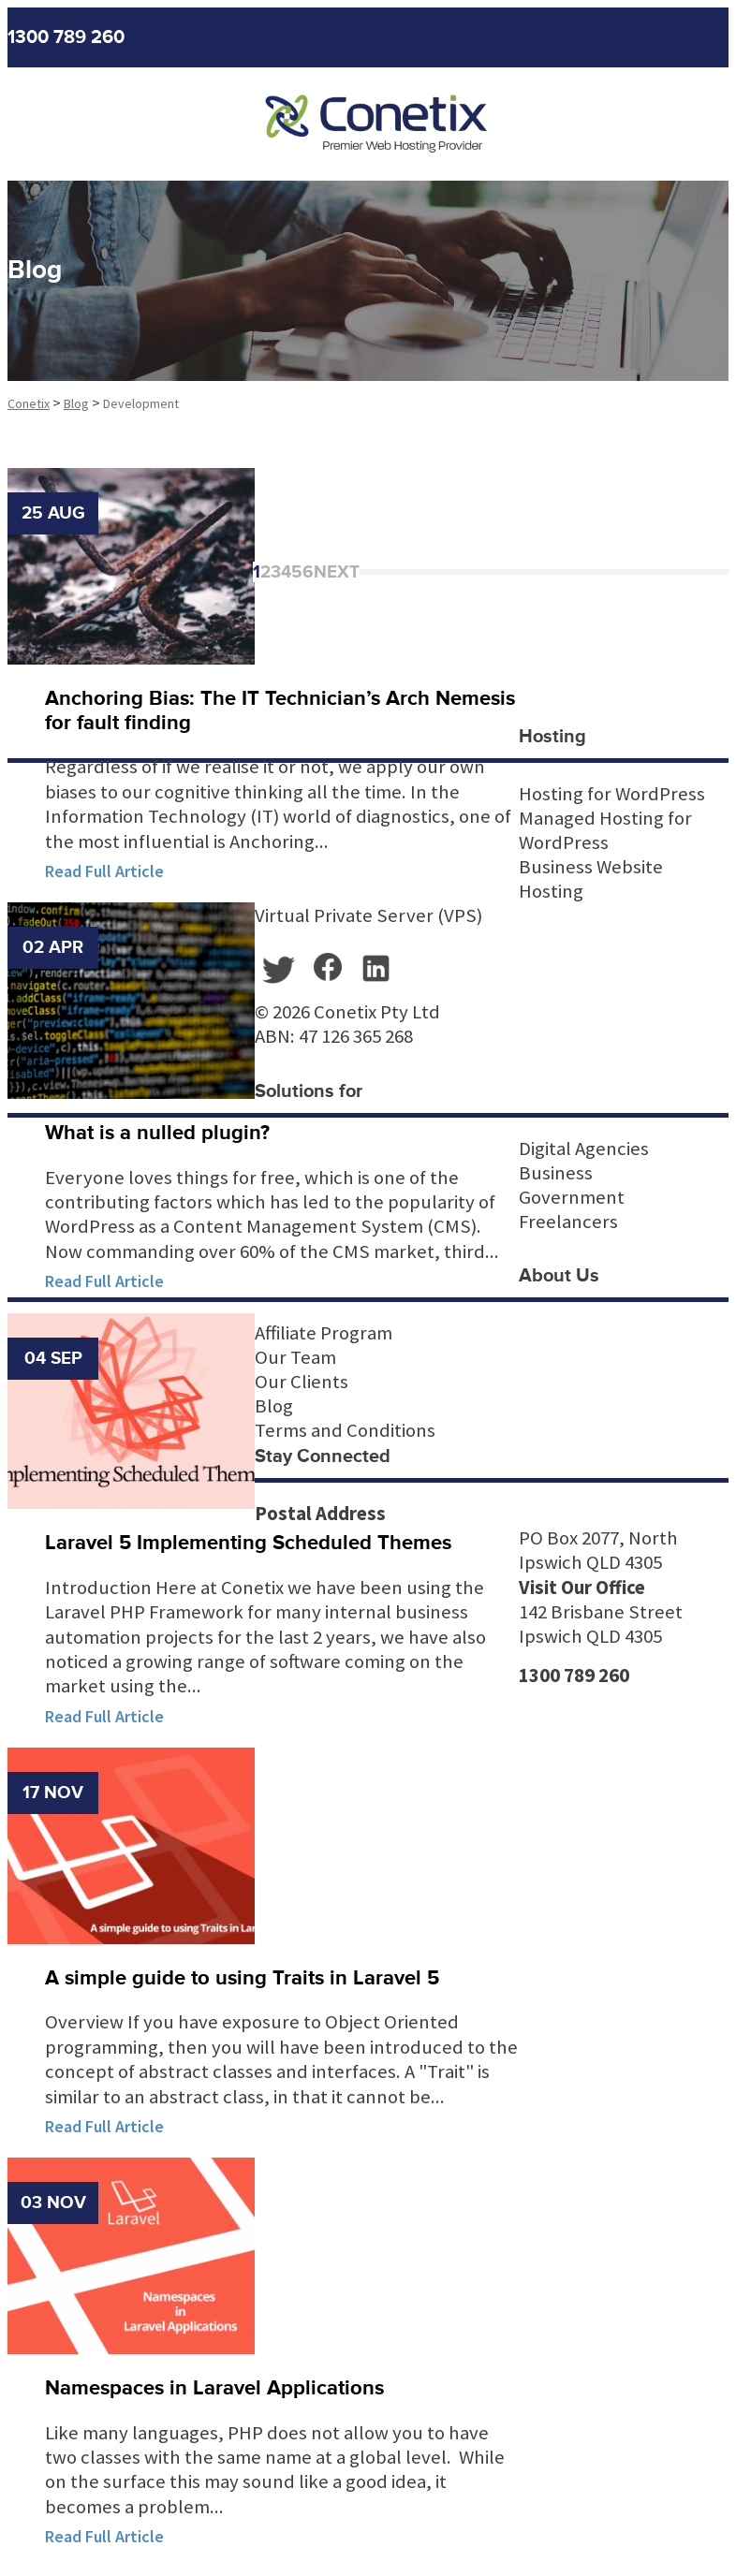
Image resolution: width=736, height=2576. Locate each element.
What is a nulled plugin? (157, 1133)
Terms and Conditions (345, 1430)
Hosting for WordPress (612, 794)
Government (572, 1197)
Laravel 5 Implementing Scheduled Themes (248, 1543)
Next (337, 572)
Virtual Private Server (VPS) (368, 915)
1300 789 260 (66, 37)
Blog (274, 1406)
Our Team (295, 1357)
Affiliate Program (323, 1333)
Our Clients (301, 1381)
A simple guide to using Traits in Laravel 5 (242, 1978)
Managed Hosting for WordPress (605, 830)
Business (556, 1173)
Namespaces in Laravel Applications (214, 2388)
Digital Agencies (584, 1148)
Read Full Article (104, 871)
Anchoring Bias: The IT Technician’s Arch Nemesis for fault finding (280, 711)
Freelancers (568, 1221)
